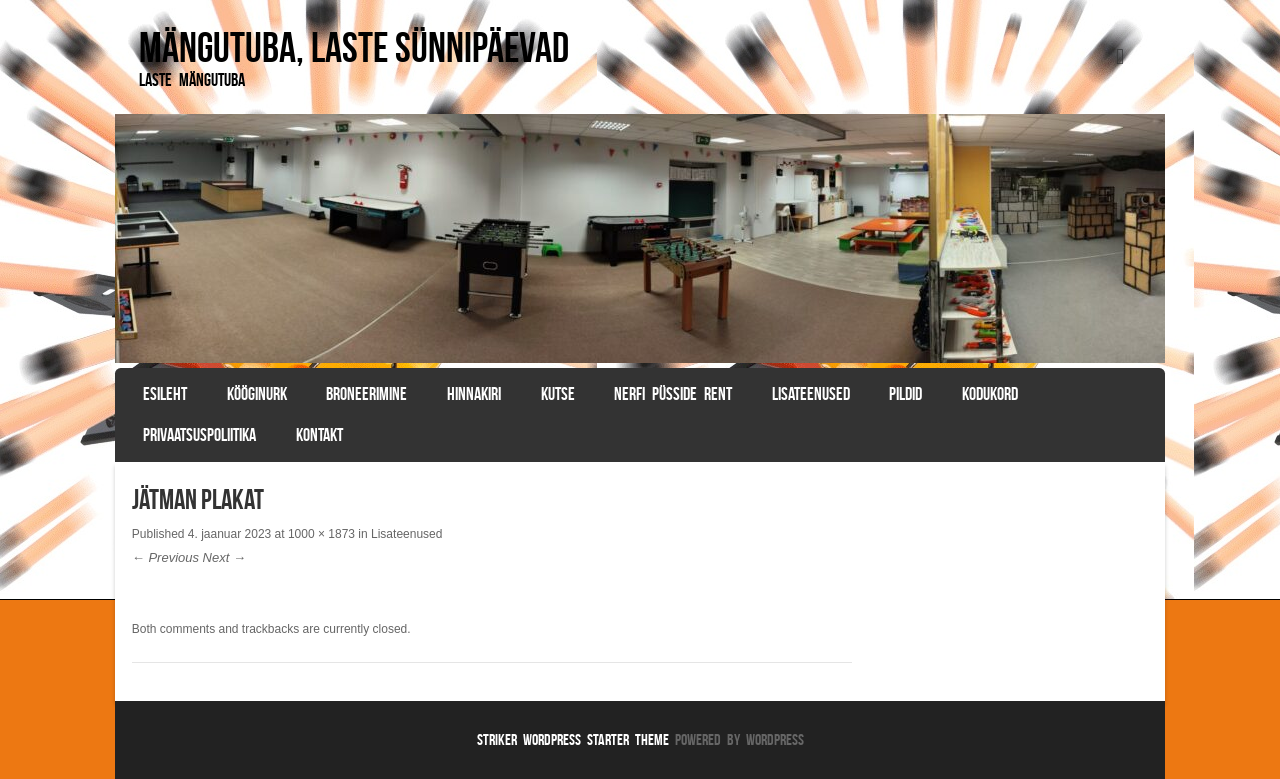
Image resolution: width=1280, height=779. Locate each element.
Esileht (165, 394)
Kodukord (990, 394)
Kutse (558, 394)
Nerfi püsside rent (673, 394)
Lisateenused (811, 394)
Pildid (905, 394)
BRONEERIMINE (366, 394)
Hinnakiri (474, 394)
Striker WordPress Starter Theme (573, 739)
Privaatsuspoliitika (199, 435)
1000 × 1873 (321, 534)
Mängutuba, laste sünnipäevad (354, 47)
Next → (224, 557)
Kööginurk (257, 394)
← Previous (165, 557)
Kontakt (319, 435)
